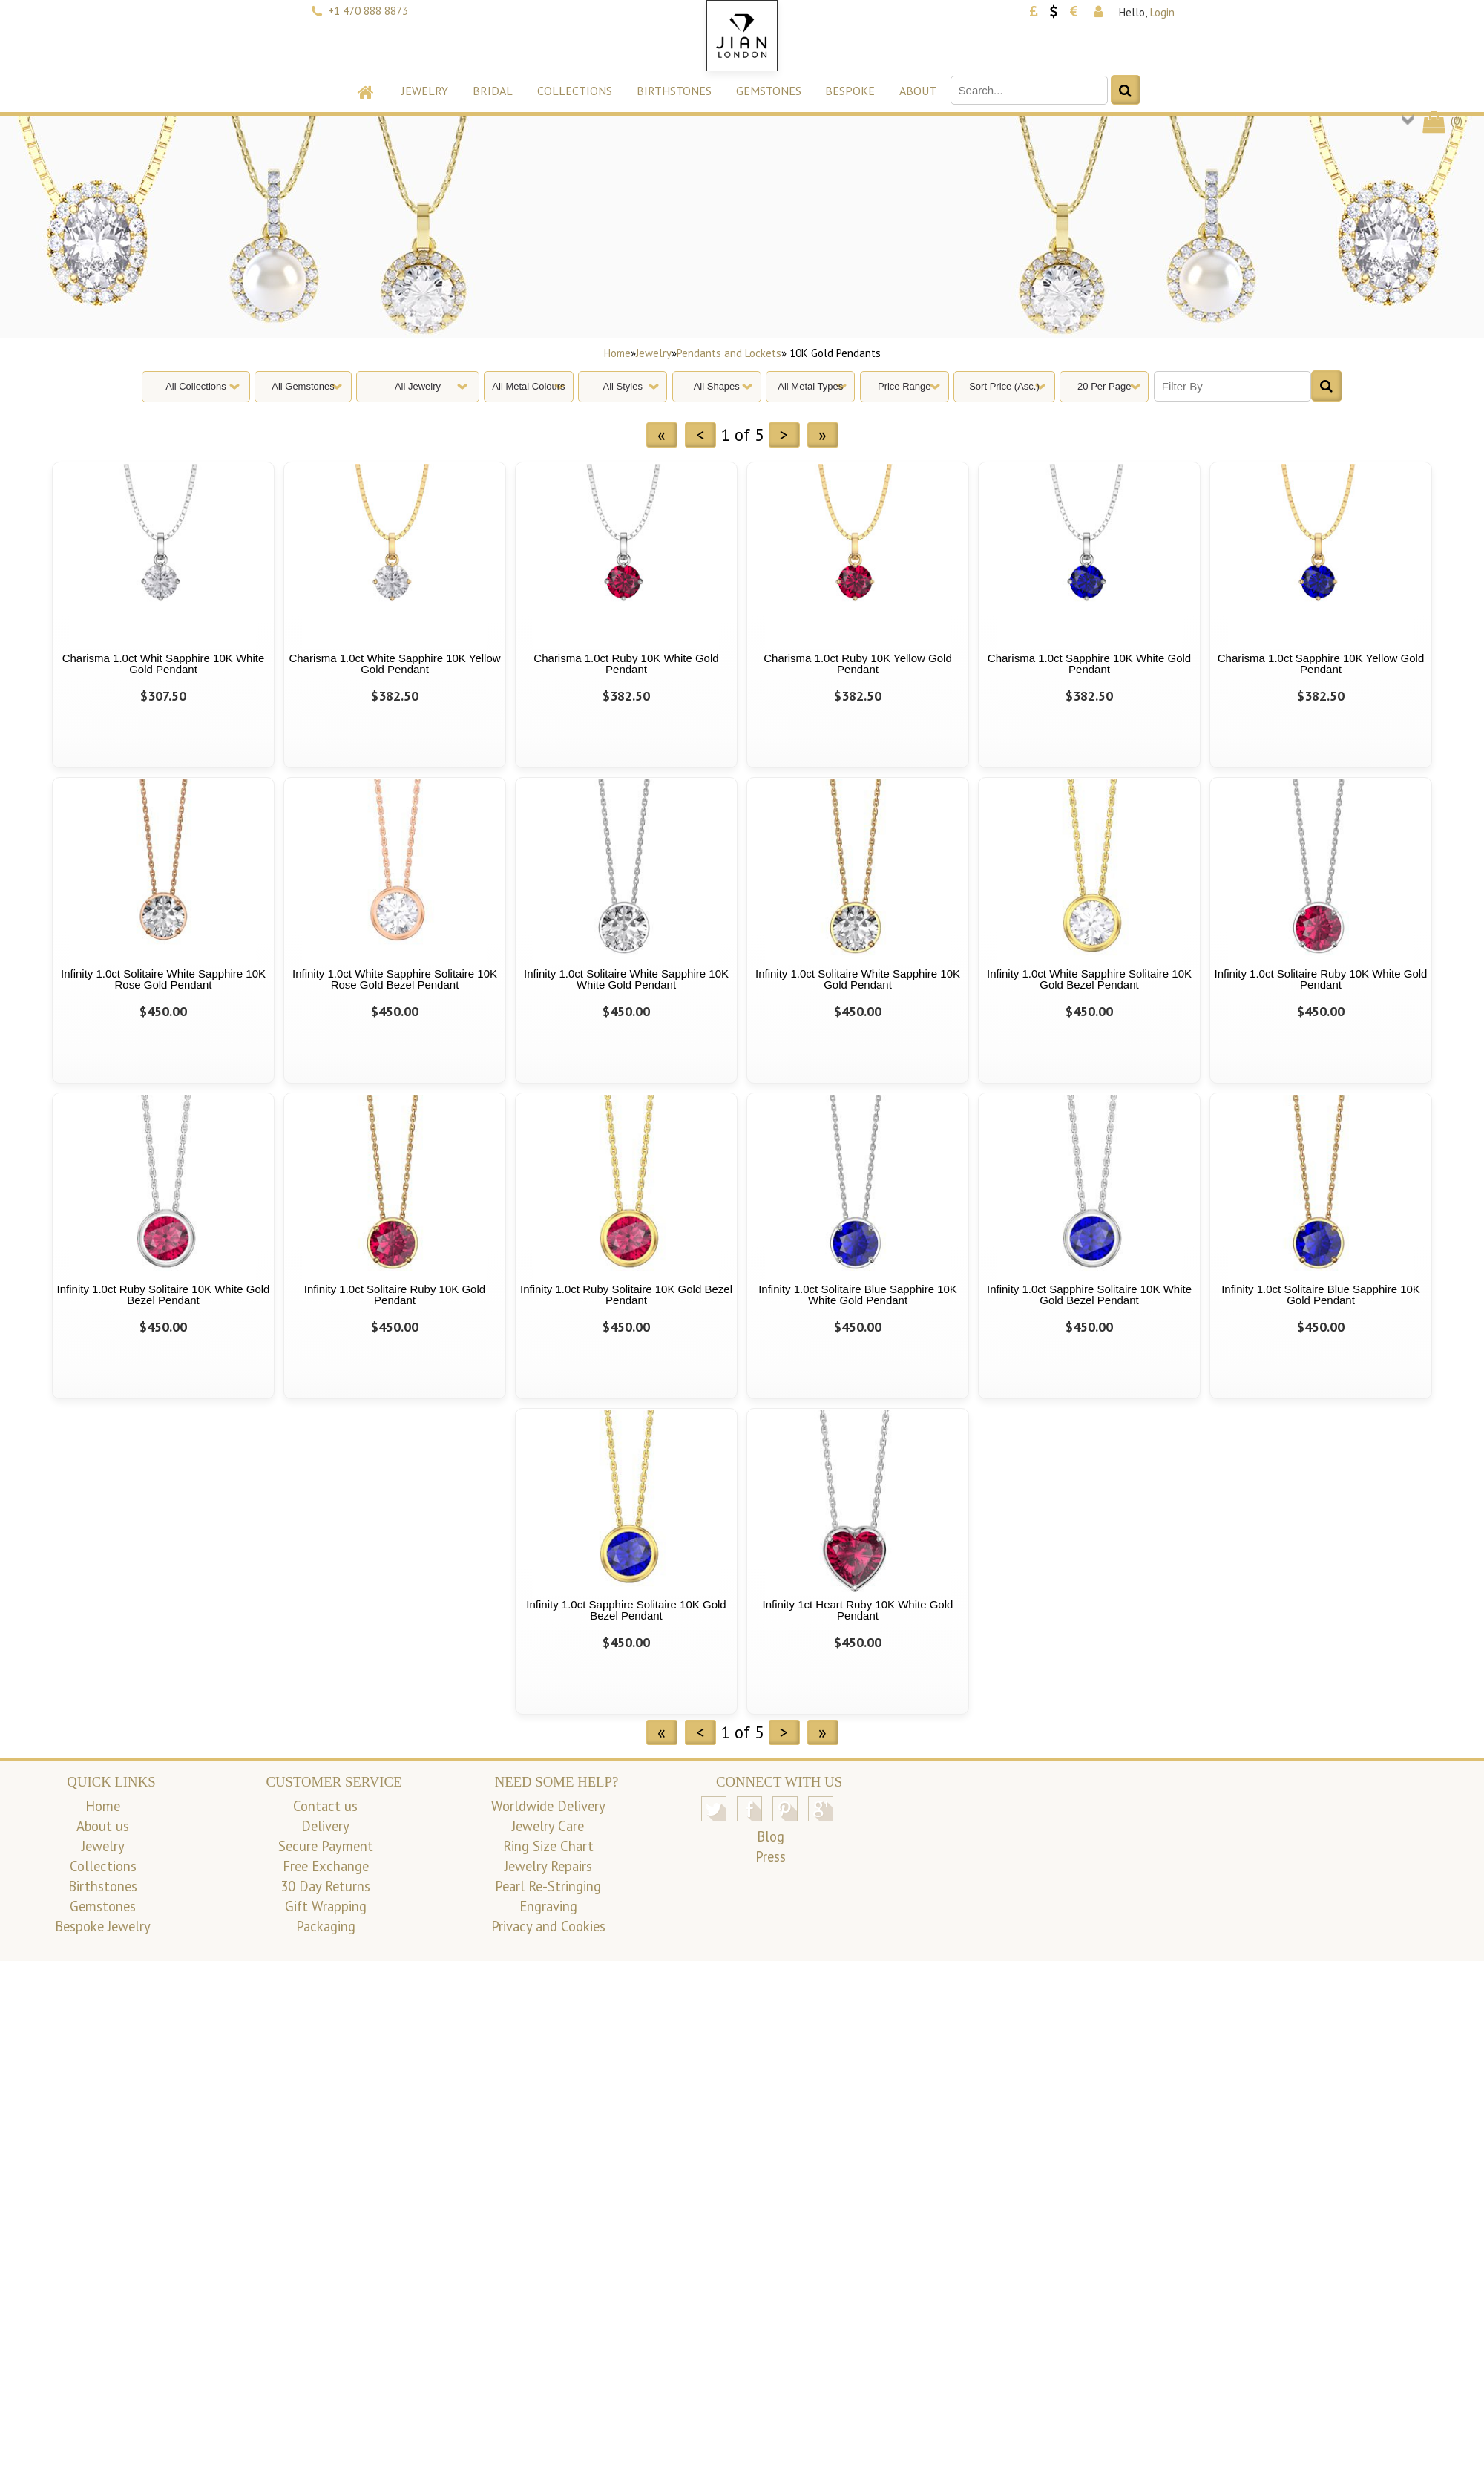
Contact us (325, 1806)
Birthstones (674, 90)
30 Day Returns (325, 1886)
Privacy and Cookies (548, 1926)
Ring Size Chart (548, 1846)
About (917, 90)
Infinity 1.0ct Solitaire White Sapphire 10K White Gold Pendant (626, 979)
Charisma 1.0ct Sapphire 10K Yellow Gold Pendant (1321, 663)
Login (1162, 12)
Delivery (325, 1826)
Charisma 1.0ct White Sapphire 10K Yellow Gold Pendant (394, 663)
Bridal (493, 90)
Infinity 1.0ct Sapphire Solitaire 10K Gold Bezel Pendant (626, 1610)
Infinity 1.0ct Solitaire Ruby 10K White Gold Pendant (1321, 979)
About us (102, 1826)
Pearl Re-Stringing (548, 1886)
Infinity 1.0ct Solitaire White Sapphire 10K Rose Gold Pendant (163, 979)
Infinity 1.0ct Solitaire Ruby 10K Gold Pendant (394, 1294)
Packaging (325, 1926)
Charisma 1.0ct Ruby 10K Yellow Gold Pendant (857, 663)
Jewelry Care (548, 1826)
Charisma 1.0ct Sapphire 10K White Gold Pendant (1089, 663)
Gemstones (768, 90)
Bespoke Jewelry (103, 1926)
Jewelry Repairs (548, 1866)
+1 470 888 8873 (368, 11)
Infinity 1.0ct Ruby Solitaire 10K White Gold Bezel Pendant (163, 1294)
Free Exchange (326, 1866)
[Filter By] (1232, 386)
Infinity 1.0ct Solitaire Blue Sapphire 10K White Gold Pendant (857, 1294)
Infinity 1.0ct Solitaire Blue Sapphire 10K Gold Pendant (1320, 1294)
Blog (770, 1836)
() (1441, 121)
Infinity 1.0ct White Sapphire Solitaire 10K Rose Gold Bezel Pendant (394, 979)
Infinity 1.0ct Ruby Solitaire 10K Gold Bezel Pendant (626, 1294)
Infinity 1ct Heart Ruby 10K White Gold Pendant (858, 1610)
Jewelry (424, 90)
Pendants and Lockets (729, 353)
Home (617, 353)
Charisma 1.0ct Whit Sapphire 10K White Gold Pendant (163, 663)
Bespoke (850, 90)
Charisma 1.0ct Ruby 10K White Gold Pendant (625, 663)
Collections (574, 90)
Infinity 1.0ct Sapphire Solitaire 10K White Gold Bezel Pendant (1089, 1294)
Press (770, 1856)
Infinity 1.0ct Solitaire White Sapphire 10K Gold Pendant (857, 979)
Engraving (548, 1906)
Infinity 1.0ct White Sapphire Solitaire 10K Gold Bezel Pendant (1089, 979)
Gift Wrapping (326, 1906)
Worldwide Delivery (548, 1806)
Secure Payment (325, 1846)
